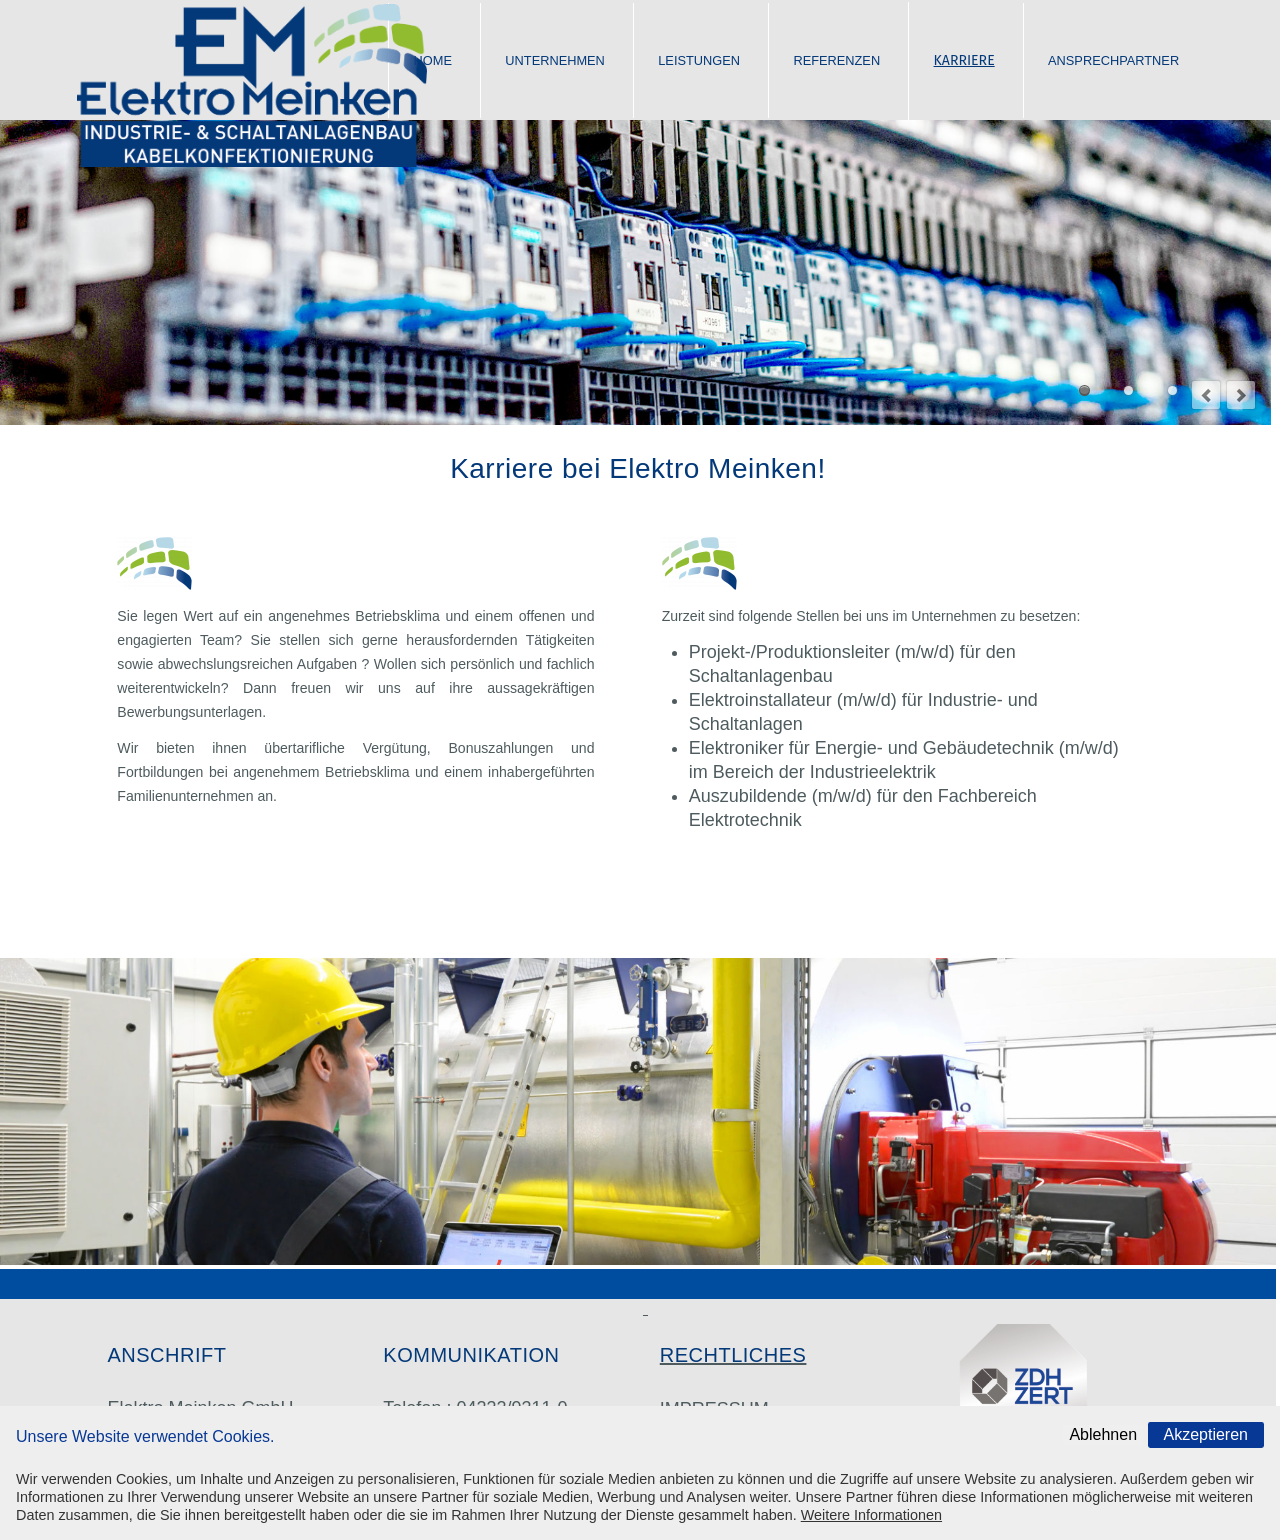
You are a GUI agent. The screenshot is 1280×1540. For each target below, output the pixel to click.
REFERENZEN (836, 60)
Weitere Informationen (871, 1515)
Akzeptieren (1206, 1434)
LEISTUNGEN (699, 60)
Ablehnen (1103, 1434)
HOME (433, 60)
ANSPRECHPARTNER (1113, 60)
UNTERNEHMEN (555, 60)
